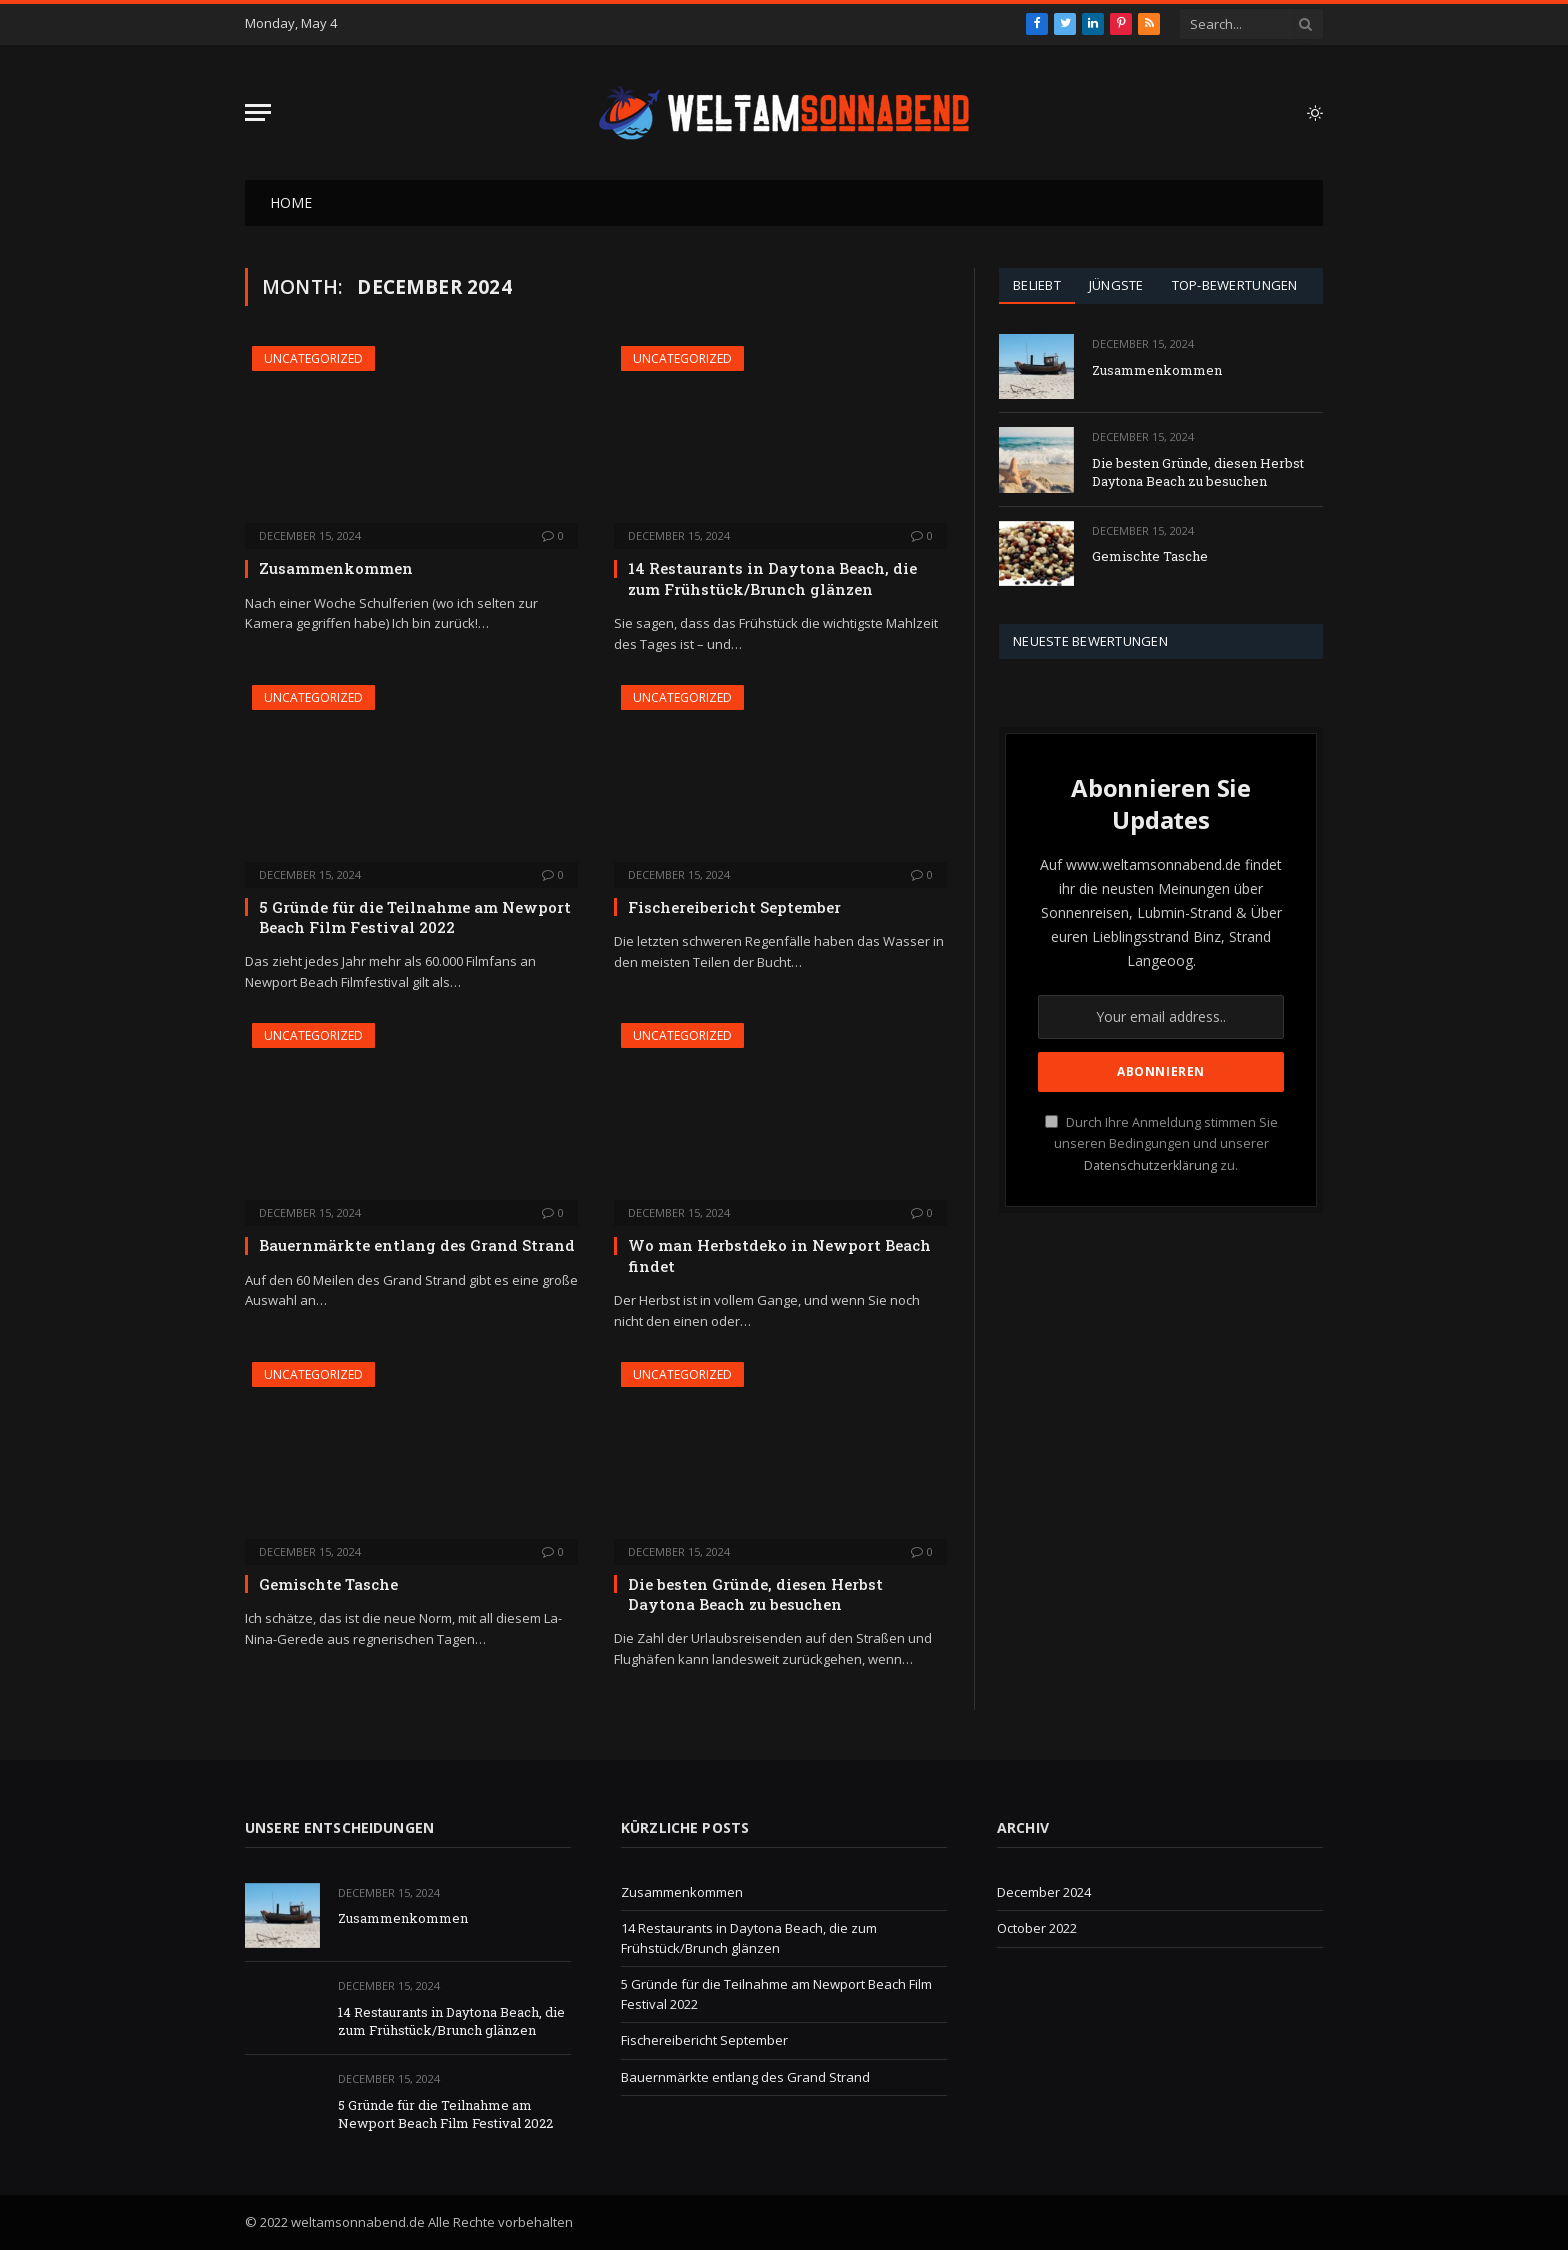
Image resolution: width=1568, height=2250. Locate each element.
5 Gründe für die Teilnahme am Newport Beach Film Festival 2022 (415, 917)
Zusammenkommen (336, 568)
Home (291, 202)
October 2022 (1037, 1928)
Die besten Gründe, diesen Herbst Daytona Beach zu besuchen (755, 1594)
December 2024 (1044, 1892)
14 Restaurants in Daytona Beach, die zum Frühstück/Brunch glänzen (772, 578)
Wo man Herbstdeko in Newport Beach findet (779, 1255)
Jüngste (1116, 285)
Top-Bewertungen (1235, 285)
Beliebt (1037, 285)
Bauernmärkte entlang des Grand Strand (417, 1245)
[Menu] (258, 112)
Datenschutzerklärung (1150, 1165)
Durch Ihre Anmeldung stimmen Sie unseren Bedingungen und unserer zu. (1161, 1144)
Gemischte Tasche (328, 1584)
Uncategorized (313, 358)
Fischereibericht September (734, 907)
